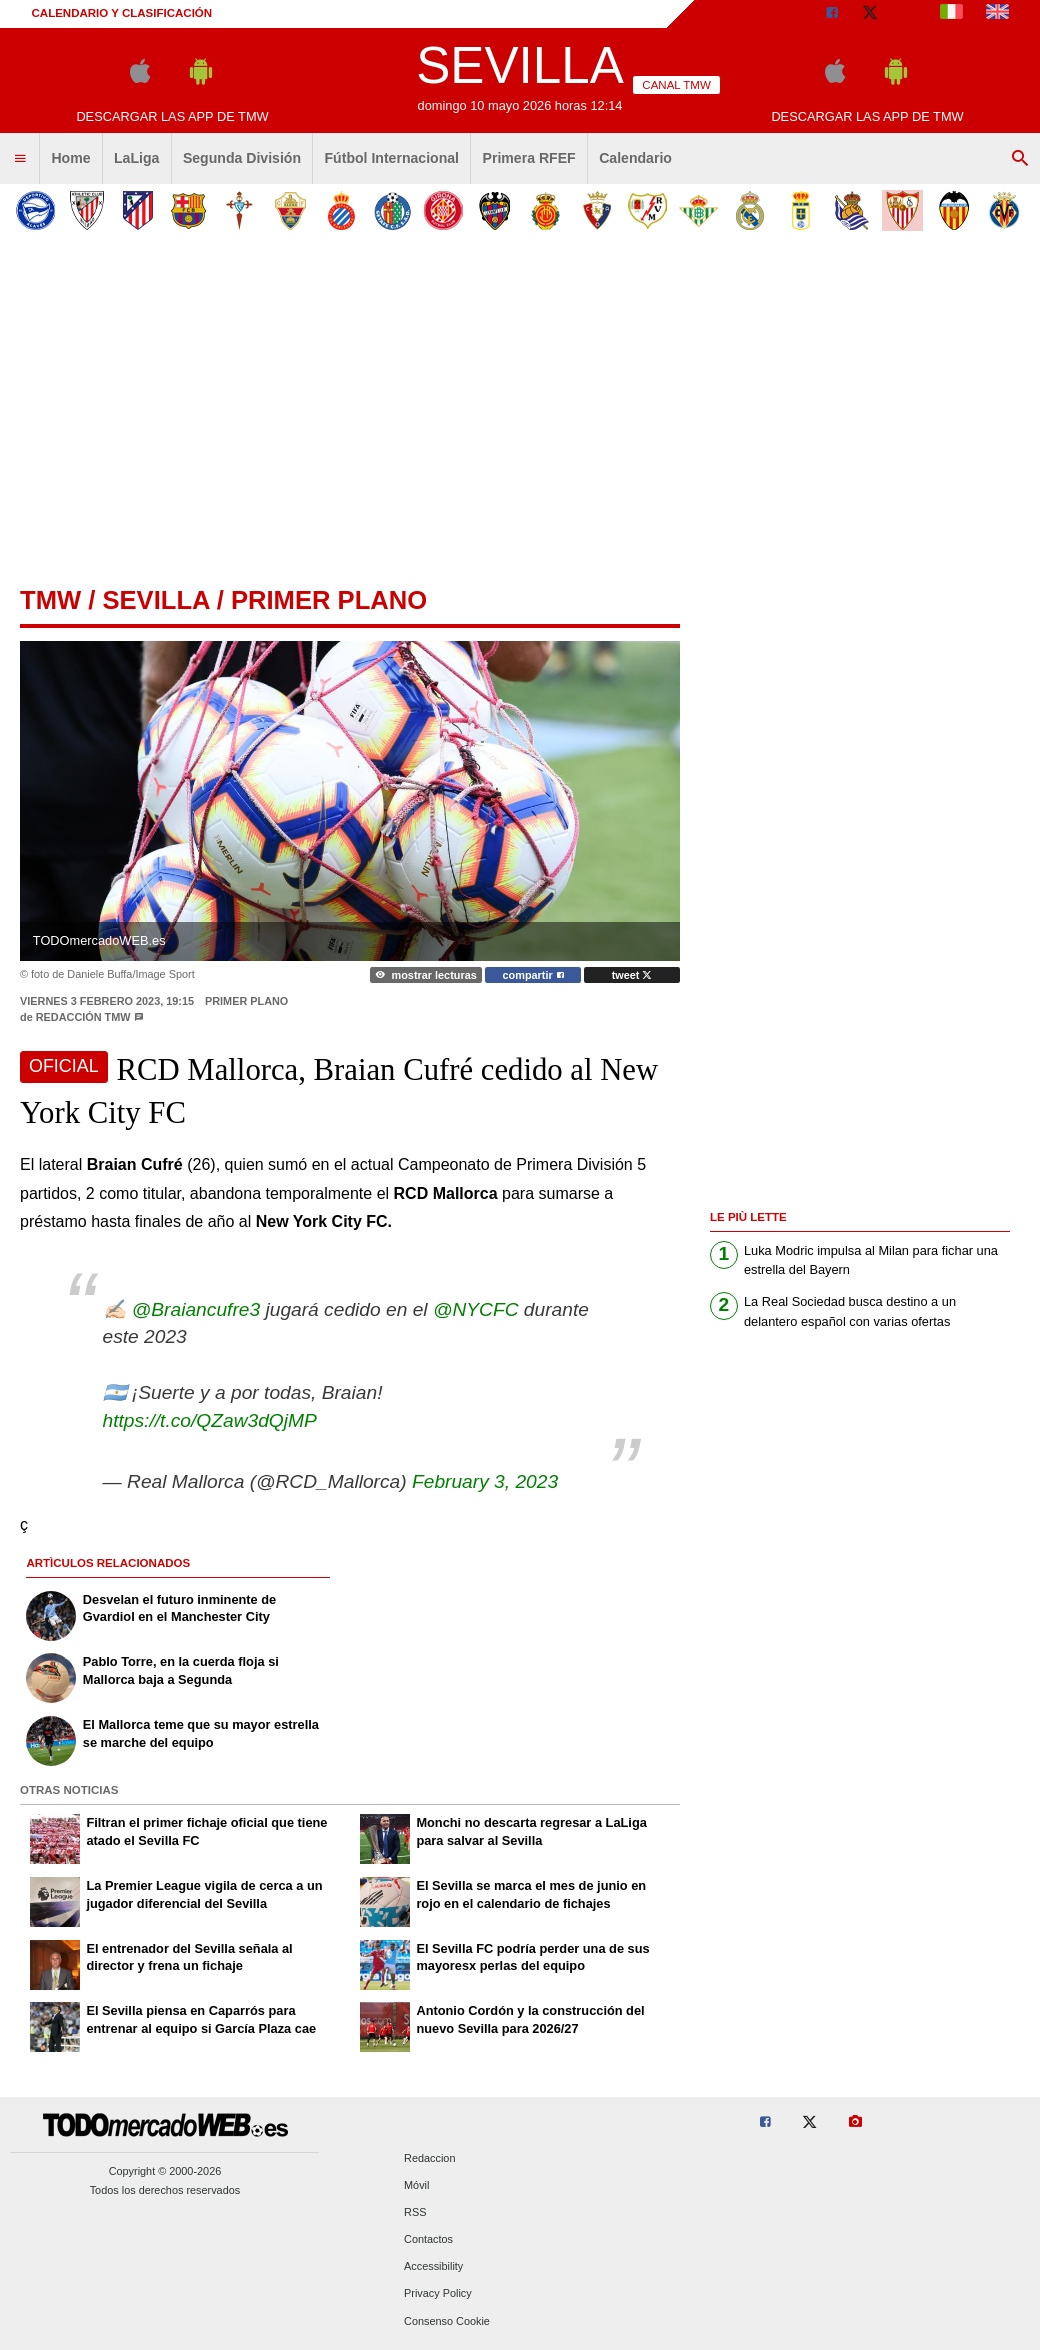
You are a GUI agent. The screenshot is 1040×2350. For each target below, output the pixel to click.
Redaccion (429, 2158)
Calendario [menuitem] (635, 158)
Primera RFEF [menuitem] (529, 158)
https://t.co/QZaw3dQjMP (210, 1420)
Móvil (416, 2185)
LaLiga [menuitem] (136, 158)
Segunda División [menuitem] (242, 158)
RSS (415, 2212)
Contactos (428, 2240)
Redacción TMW (83, 1017)
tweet (632, 975)
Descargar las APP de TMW (172, 116)
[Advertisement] (520, 404)
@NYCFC (476, 1309)
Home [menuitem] (70, 158)
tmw (50, 600)
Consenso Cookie (447, 2321)
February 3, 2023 (485, 1481)
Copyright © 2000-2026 (165, 2171)
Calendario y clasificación (122, 13)
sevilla (155, 600)
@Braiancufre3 (196, 1309)
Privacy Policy (438, 2294)
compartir (533, 975)
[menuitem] (20, 159)
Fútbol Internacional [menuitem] (392, 158)
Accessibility (433, 2267)
